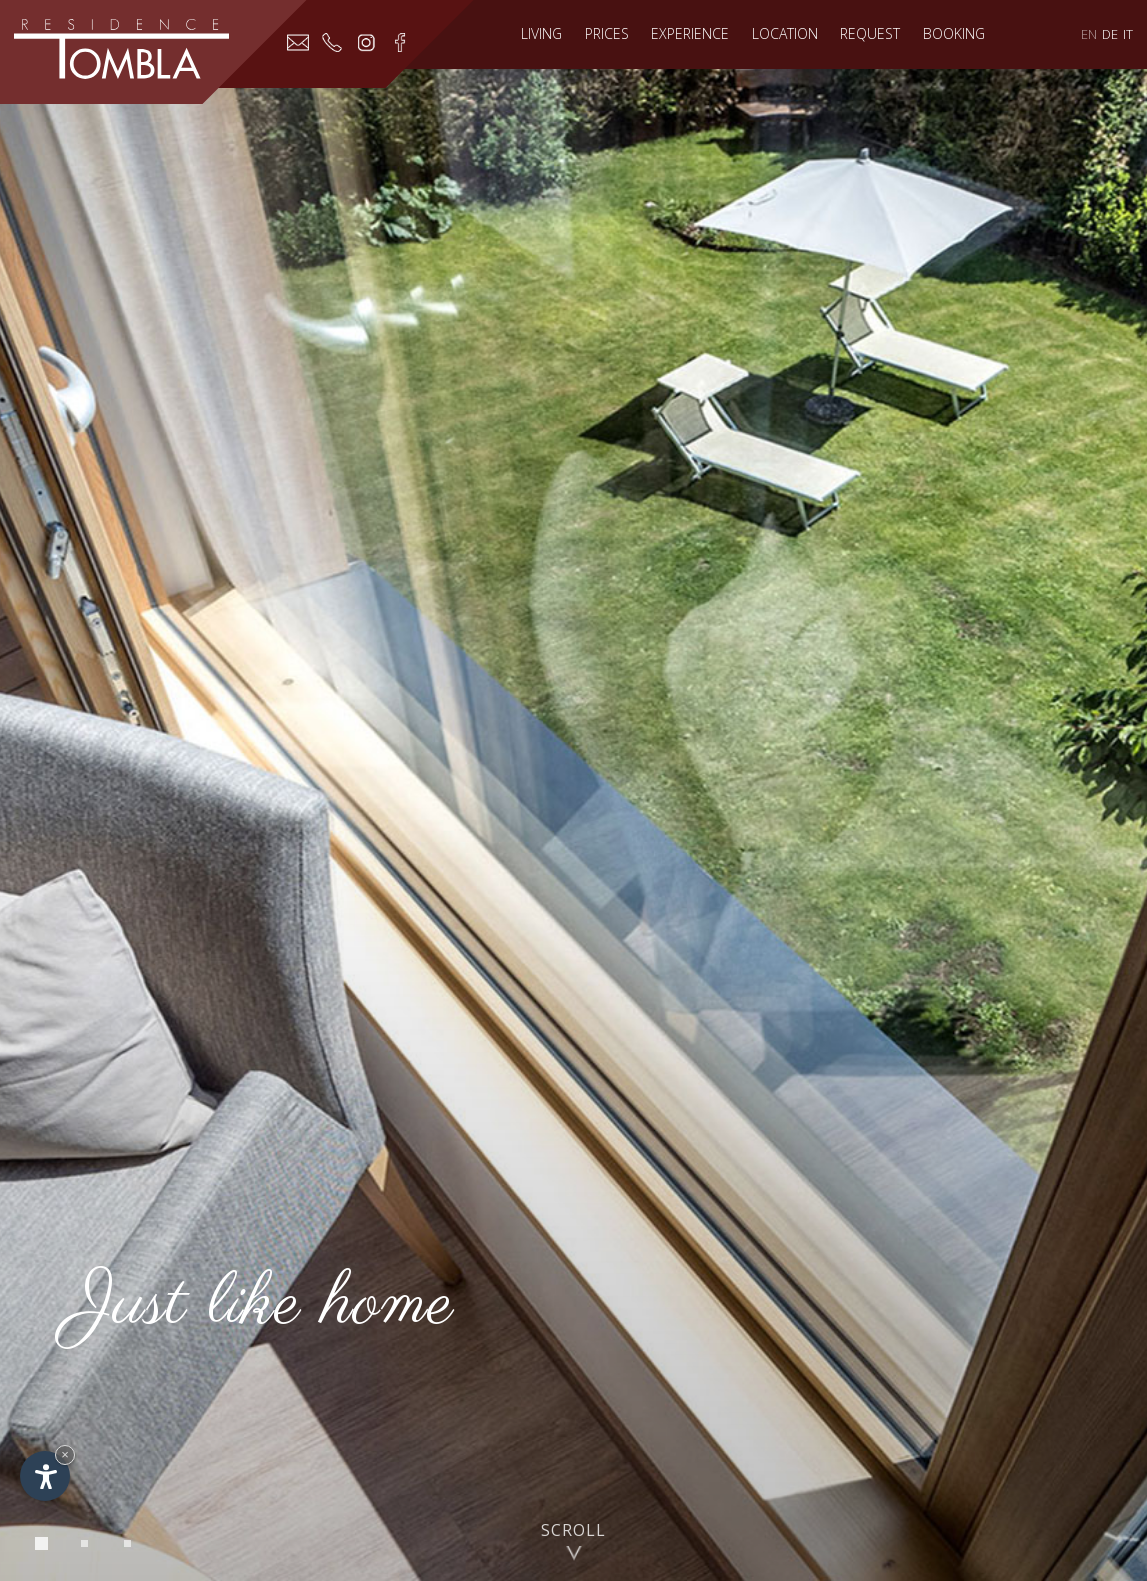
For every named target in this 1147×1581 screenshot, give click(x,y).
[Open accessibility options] (45, 1476)
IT (1128, 34)
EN (1089, 34)
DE (1110, 34)
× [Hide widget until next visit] (65, 1454)
